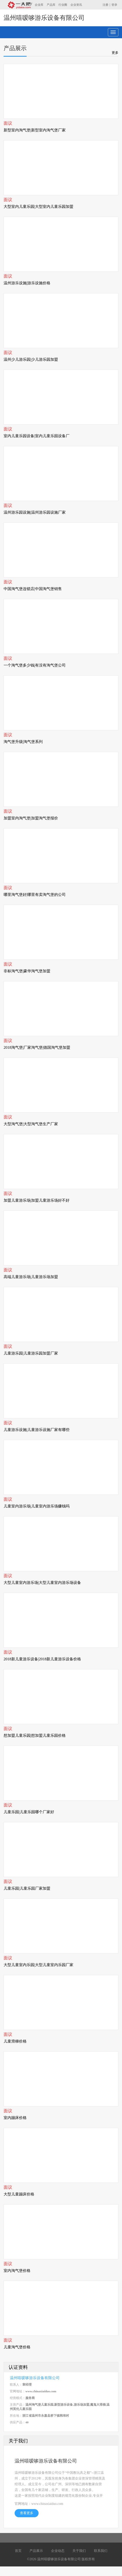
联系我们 (100, 2551)
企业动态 (57, 2551)
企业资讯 (76, 4)
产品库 (51, 4)
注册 (105, 4)
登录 (114, 4)
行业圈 (62, 4)
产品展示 (36, 2551)
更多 (115, 52)
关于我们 (79, 2551)
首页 (18, 2551)
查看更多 (26, 2513)
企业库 (39, 4)
